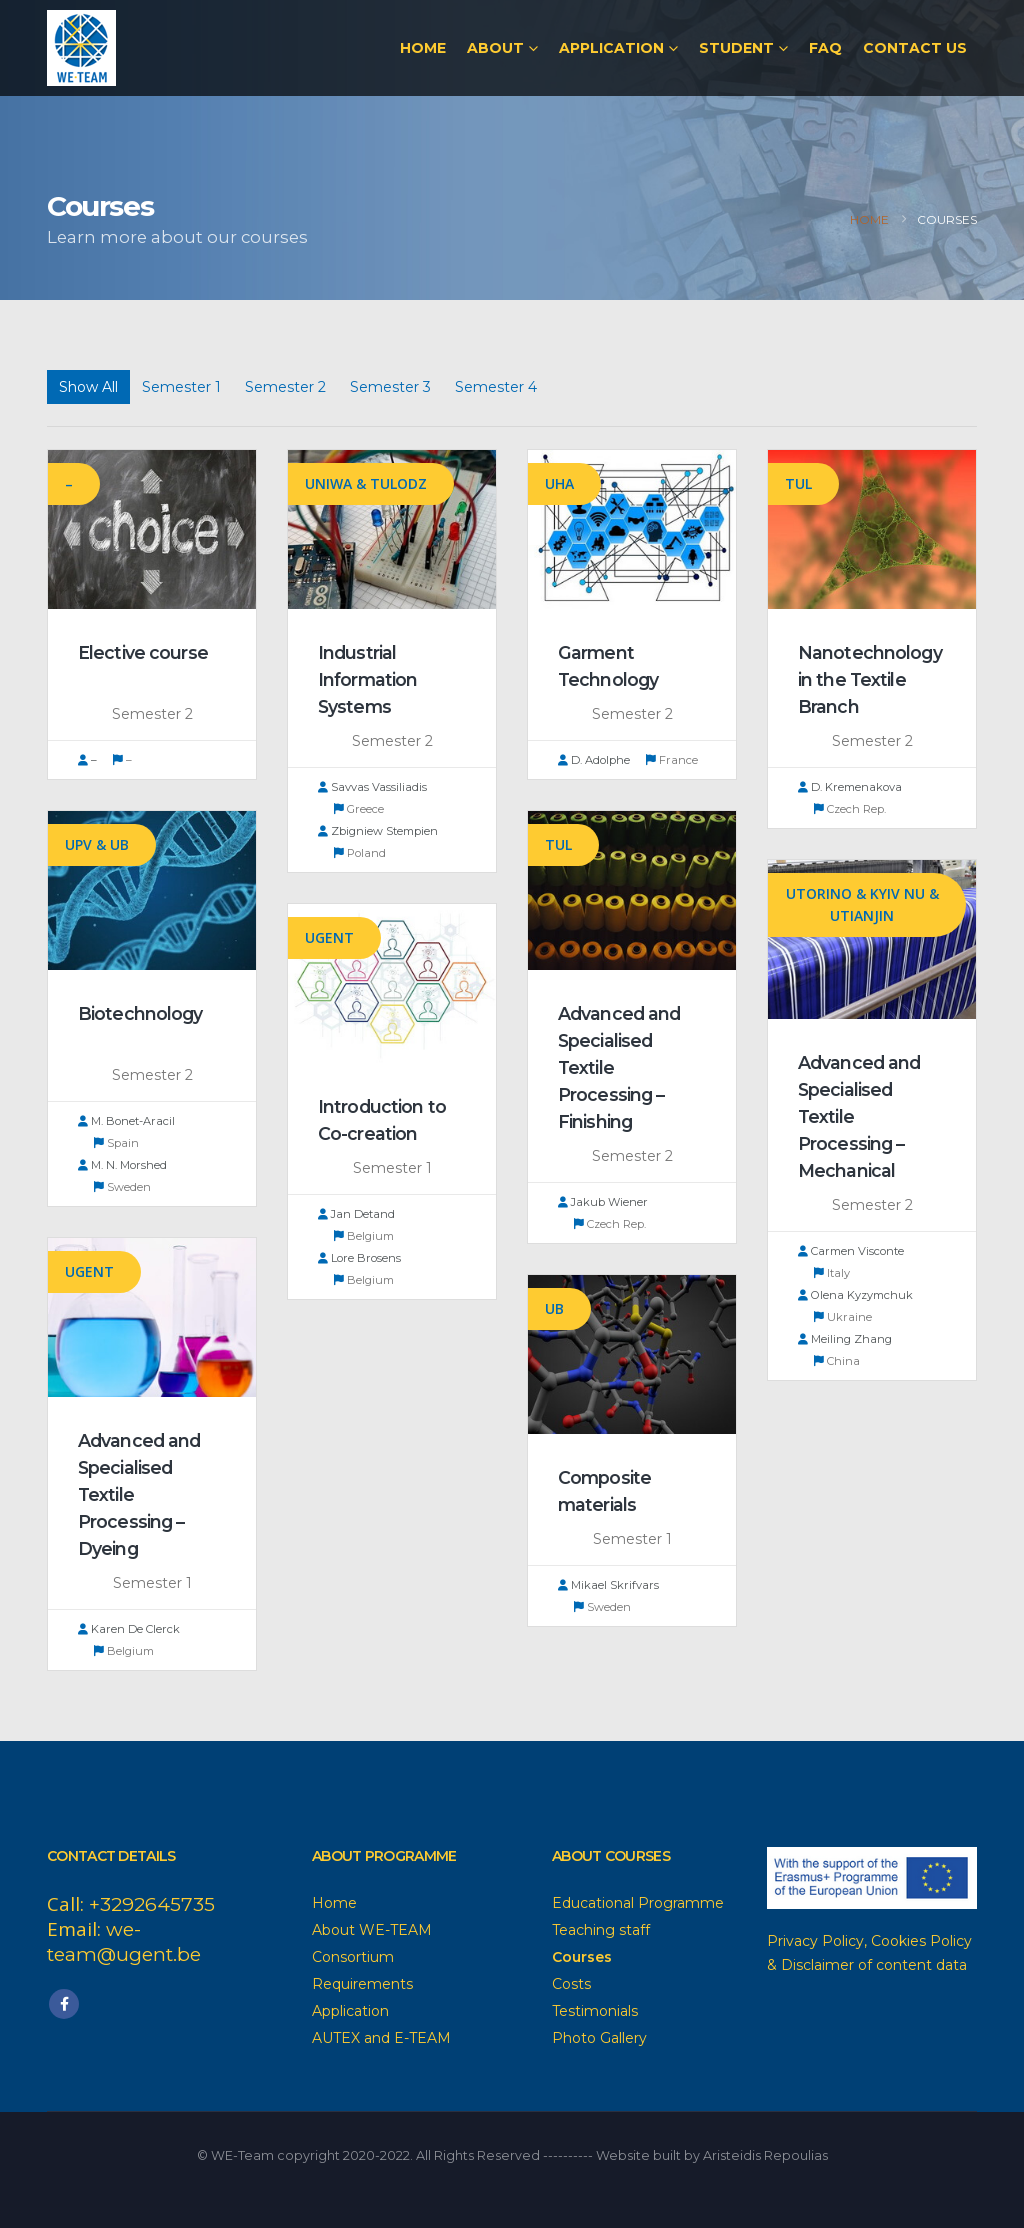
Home (423, 48)
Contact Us (915, 48)
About (495, 48)
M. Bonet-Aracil (126, 1121)
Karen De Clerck (129, 1629)
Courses (582, 1957)
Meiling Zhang (845, 1339)
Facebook (64, 2004)
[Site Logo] (81, 48)
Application (611, 48)
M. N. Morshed (122, 1165)
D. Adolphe (594, 760)
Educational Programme (638, 1903)
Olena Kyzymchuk (855, 1295)
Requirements (362, 1984)
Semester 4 (496, 387)
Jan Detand (356, 1214)
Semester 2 (285, 387)
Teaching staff (601, 1930)
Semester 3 (390, 387)
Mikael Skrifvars (608, 1585)
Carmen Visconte (851, 1251)
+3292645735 (152, 1904)
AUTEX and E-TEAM (381, 2038)
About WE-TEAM (372, 1930)
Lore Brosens (359, 1258)
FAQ (825, 48)
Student (736, 48)
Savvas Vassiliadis (372, 787)
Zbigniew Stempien (378, 831)
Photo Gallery (599, 2038)
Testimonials (595, 2011)
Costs (571, 1984)
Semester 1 (181, 387)
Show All (88, 387)
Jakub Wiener (603, 1202)
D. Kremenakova (850, 787)
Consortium (353, 1957)
